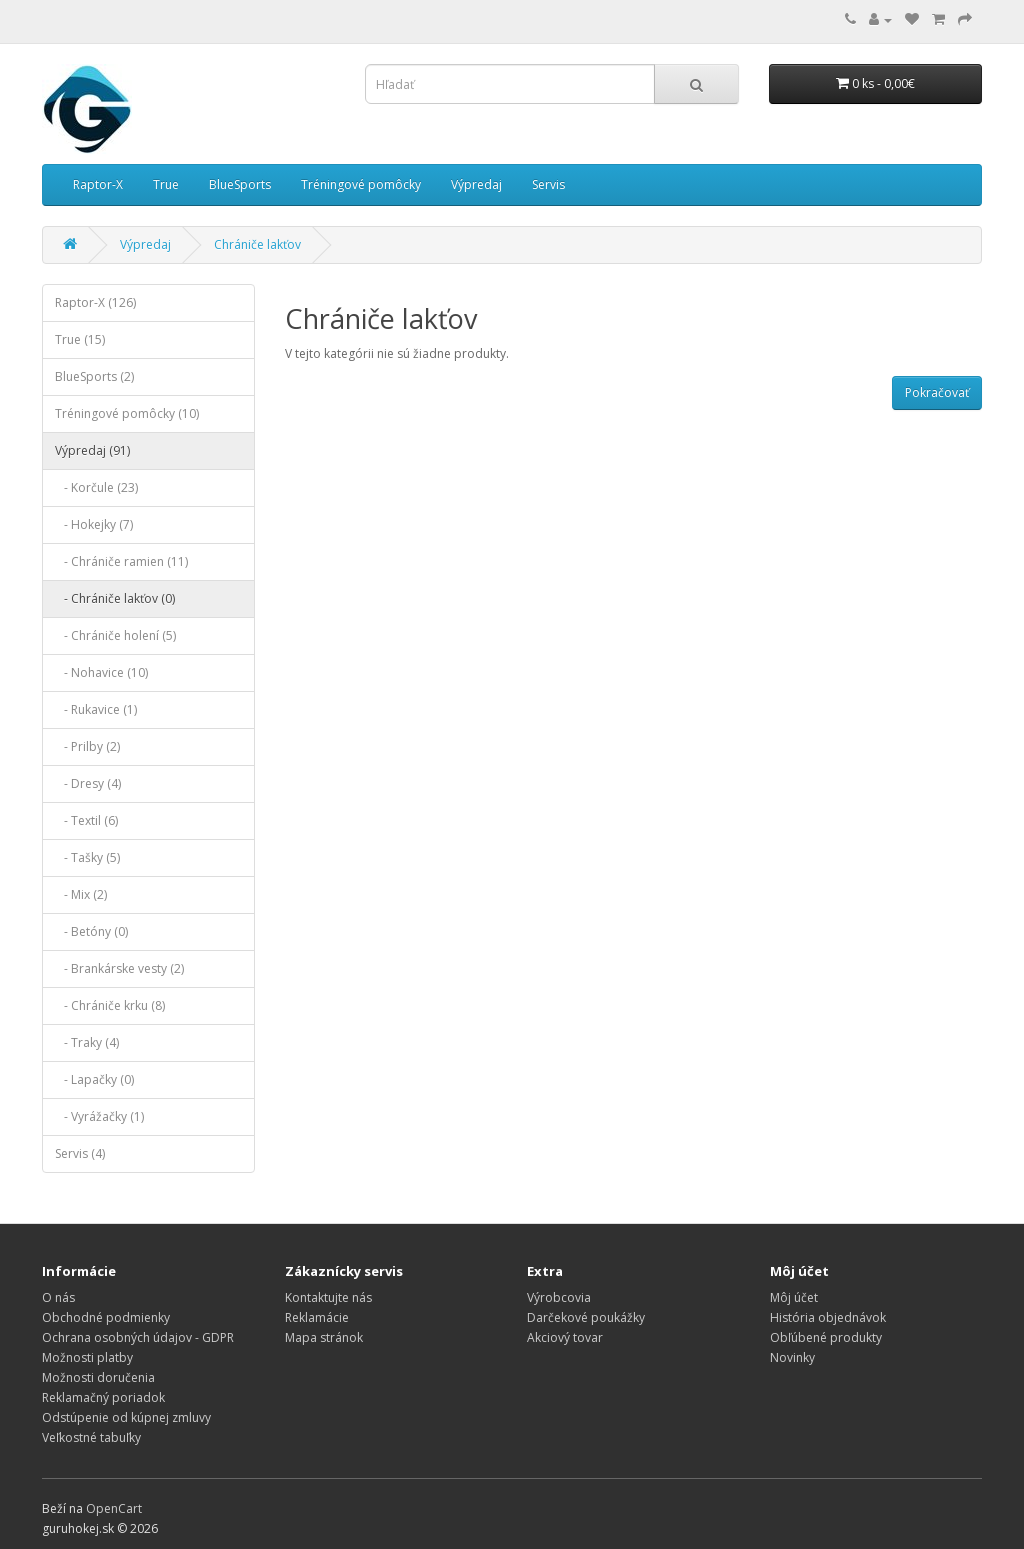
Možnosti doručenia (98, 1377)
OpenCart (114, 1508)
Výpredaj (476, 184)
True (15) (80, 339)
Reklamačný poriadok (103, 1397)
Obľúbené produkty (826, 1337)
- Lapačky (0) (94, 1079)
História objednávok (828, 1317)
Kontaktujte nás (328, 1297)
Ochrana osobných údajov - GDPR (138, 1337)
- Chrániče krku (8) (110, 1005)
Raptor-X (98, 184)
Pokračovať (937, 392)
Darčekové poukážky (586, 1317)
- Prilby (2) (87, 746)
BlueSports (240, 184)
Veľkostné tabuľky (91, 1437)
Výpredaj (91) (92, 450)
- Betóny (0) (91, 931)
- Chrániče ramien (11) (121, 561)
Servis (548, 184)
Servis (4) (80, 1153)
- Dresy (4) (88, 783)
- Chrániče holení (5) (115, 635)
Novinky (792, 1357)
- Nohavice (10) (101, 672)
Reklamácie (317, 1317)
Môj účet (794, 1297)
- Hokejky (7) (94, 524)
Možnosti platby (87, 1357)
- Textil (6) (86, 820)
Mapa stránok (324, 1337)
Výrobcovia (559, 1297)
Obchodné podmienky (106, 1317)
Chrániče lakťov (257, 244)
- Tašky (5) (87, 857)
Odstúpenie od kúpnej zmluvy (126, 1417)
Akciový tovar (565, 1337)
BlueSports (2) (94, 376)
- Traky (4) (87, 1042)
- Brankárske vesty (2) (119, 968)
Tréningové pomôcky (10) (127, 413)
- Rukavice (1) (96, 709)
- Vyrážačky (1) (99, 1116)
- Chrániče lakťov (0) (115, 598)
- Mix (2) (81, 894)
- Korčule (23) (96, 487)
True (166, 184)
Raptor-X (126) (95, 302)
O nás (58, 1297)
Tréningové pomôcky (361, 184)
